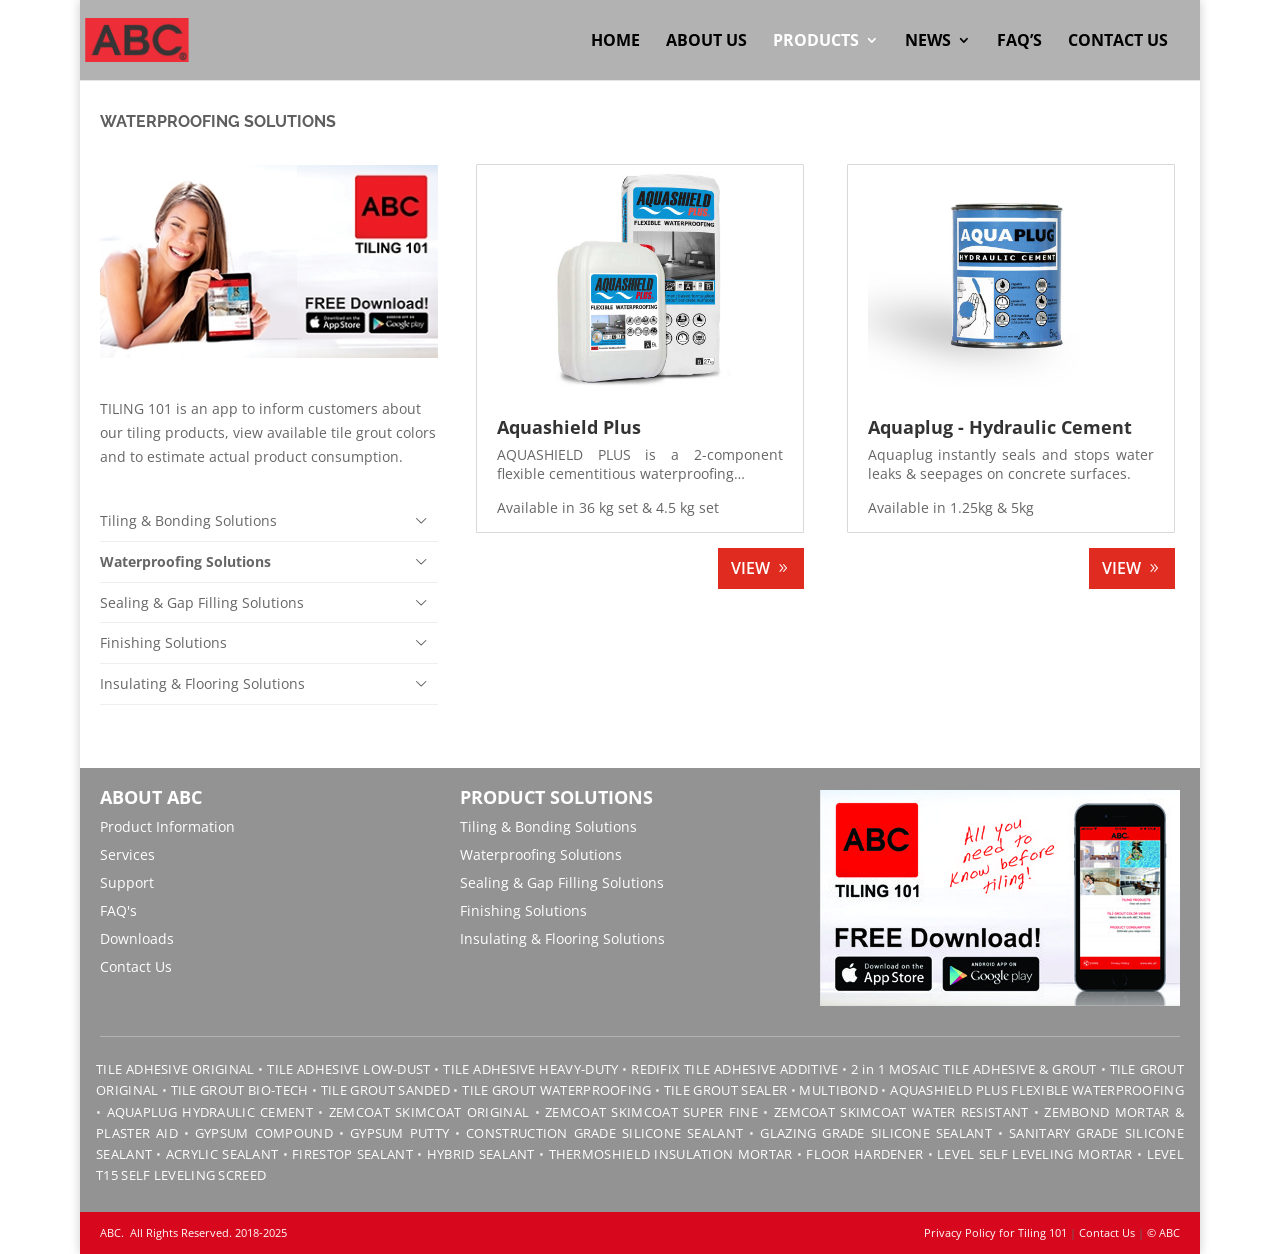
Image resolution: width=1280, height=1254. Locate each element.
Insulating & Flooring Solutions (202, 683)
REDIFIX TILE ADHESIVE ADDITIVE (734, 1069)
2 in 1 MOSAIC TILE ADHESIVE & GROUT (974, 1069)
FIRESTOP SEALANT (352, 1154)
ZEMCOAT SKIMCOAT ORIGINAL (429, 1112)
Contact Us (1118, 42)
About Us (706, 42)
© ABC (1163, 1232)
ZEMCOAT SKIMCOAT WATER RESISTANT (901, 1112)
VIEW (750, 568)
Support (127, 882)
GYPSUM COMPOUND (264, 1133)
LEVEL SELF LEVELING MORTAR (1033, 1154)
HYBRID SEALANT (481, 1154)
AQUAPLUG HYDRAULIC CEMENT (210, 1112)
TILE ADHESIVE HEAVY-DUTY (530, 1069)
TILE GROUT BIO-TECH (240, 1090)
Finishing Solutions (163, 642)
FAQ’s (1019, 42)
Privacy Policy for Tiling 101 (995, 1232)
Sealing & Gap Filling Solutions (202, 602)
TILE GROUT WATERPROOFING (556, 1090)
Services (127, 854)
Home (615, 42)
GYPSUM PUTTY (399, 1133)
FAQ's (118, 910)
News (928, 42)
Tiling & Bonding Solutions (188, 520)
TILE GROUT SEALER (725, 1090)
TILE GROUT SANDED (385, 1090)
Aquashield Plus (569, 427)
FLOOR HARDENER (864, 1154)
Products (816, 42)
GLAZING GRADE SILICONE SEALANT (876, 1133)
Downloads (137, 938)
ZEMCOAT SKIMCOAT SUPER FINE (651, 1112)
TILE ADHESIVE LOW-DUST (348, 1069)
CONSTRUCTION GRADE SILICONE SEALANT (604, 1133)
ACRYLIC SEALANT (222, 1154)
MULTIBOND (838, 1090)
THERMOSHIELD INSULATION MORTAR (671, 1154)
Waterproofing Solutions (185, 561)
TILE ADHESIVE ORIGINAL (175, 1069)
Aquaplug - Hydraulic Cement (1000, 427)
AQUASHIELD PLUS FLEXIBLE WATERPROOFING (1037, 1090)
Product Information (167, 826)
